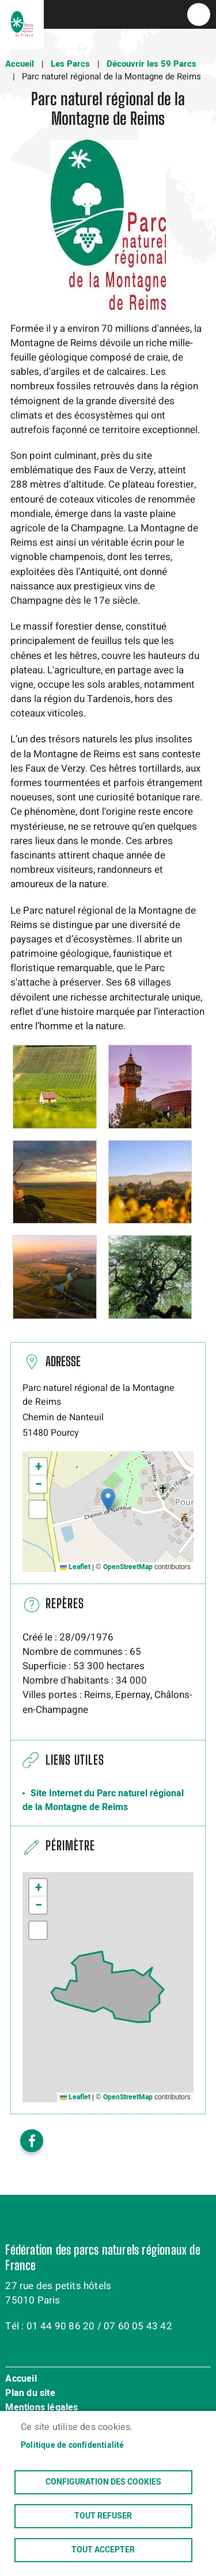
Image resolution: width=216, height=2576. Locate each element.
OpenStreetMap (128, 1567)
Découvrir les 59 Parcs (151, 63)
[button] (55, 1086)
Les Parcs (70, 63)
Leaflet (75, 1567)
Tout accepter (103, 2550)
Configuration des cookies (103, 2482)
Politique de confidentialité (72, 2445)
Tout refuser (103, 2516)
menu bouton (198, 14)
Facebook (31, 2140)
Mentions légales (41, 2408)
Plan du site (30, 2393)
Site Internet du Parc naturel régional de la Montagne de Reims (103, 1800)
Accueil (19, 63)
